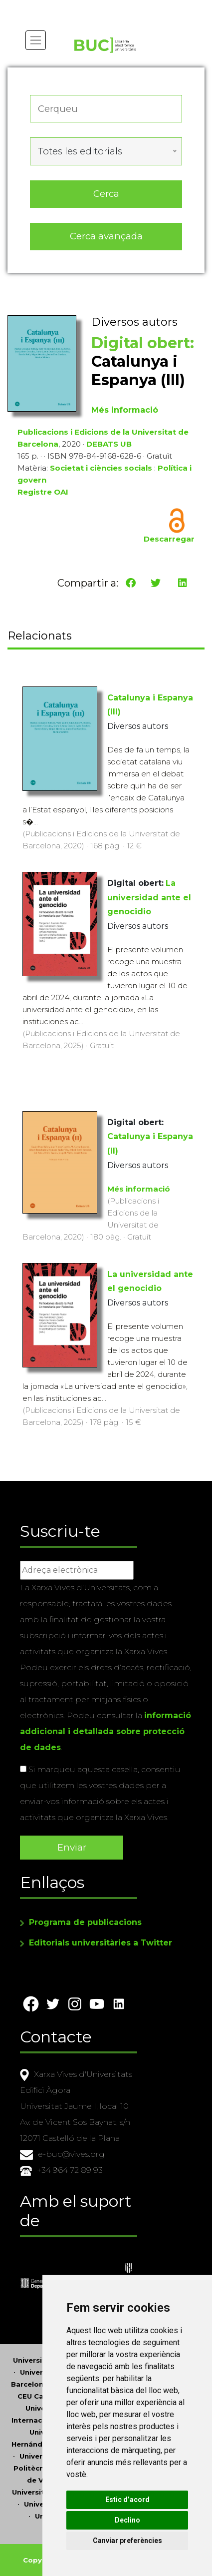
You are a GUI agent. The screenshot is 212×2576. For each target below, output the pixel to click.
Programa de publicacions (85, 1922)
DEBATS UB (109, 444)
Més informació (124, 410)
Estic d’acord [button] (127, 2500)
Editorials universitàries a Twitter (100, 1942)
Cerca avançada (106, 236)
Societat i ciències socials (101, 468)
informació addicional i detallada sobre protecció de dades (105, 1731)
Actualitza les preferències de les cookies (92, 6)
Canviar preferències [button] (127, 2541)
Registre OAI (42, 492)
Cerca (106, 193)
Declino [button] (127, 2520)
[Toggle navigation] (35, 40)
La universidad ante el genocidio (149, 897)
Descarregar (169, 539)
